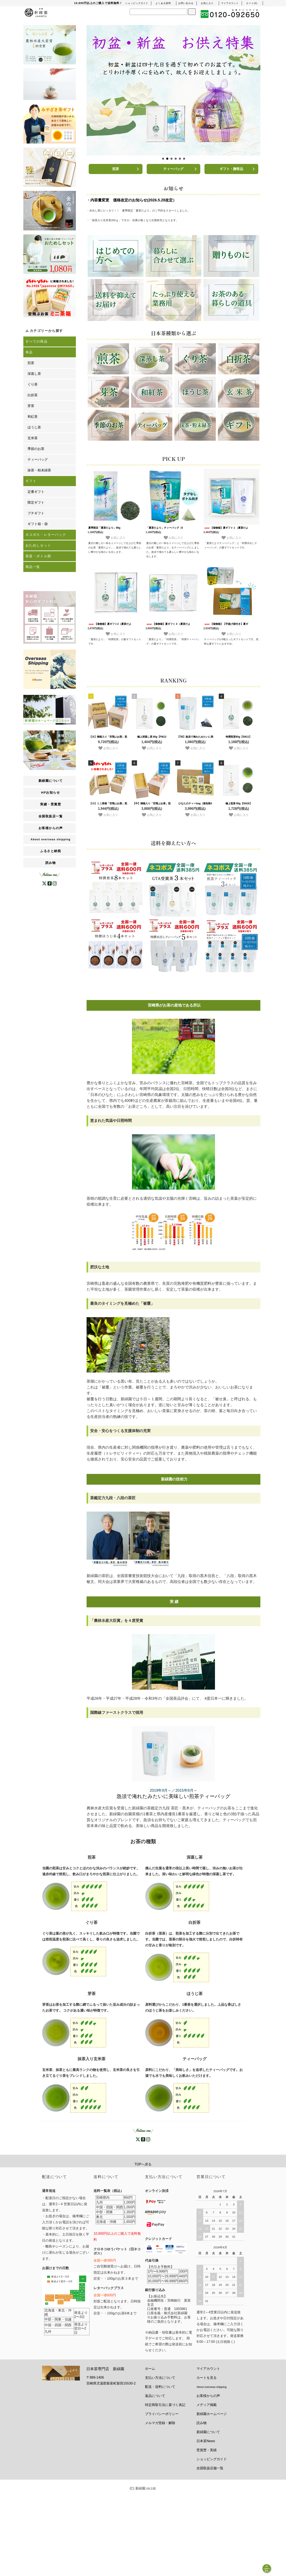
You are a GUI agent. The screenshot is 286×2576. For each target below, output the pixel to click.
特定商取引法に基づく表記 (165, 2405)
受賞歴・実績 (206, 2450)
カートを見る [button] (206, 2377)
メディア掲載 (206, 2405)
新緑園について (208, 2432)
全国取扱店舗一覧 (209, 2468)
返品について (155, 2396)
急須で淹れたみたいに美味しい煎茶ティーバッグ (174, 1796)
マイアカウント (208, 2368)
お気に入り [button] (115, 538)
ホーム (150, 2368)
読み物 (50, 862)
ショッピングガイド (211, 2459)
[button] (251, 3)
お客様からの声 (208, 2396)
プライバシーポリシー (162, 2414)
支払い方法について (160, 2377)
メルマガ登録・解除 (160, 2423)
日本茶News (205, 2441)
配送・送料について (160, 2386)
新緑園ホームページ (211, 2414)
